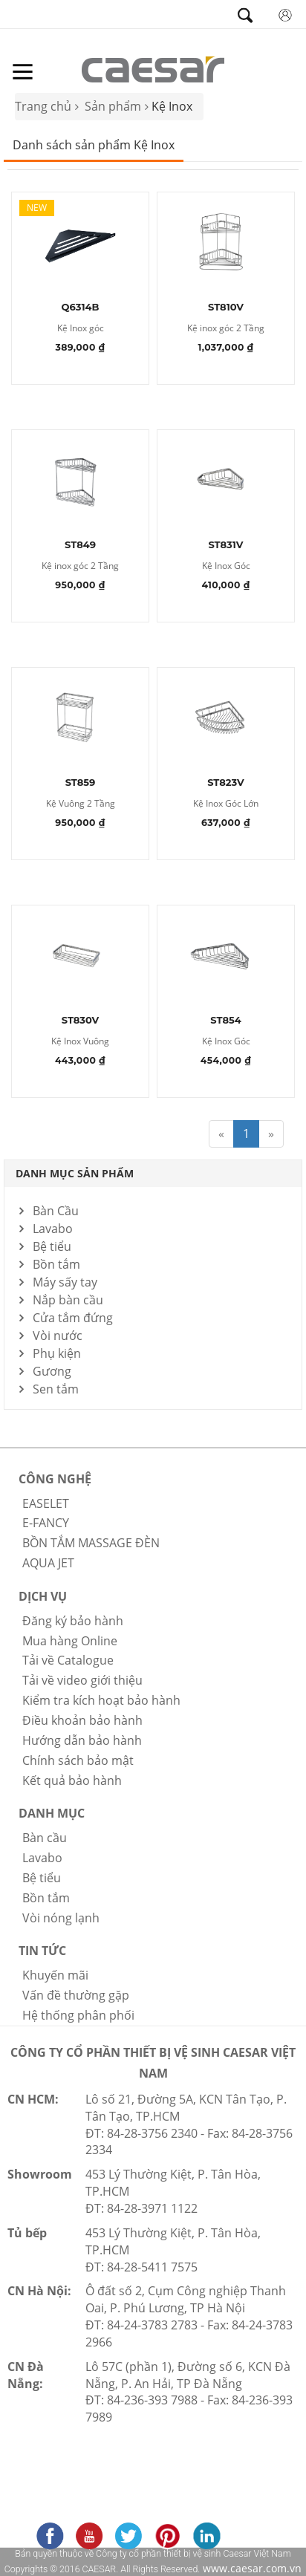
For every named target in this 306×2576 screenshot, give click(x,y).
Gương (52, 1371)
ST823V (225, 783)
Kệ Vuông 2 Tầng (80, 804)
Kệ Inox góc (80, 328)
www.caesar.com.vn (251, 2568)
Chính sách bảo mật (78, 1760)
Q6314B (81, 307)
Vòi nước (57, 1335)
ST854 (225, 1020)
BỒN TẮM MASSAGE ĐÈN (91, 1543)
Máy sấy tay (65, 1282)
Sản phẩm (113, 106)
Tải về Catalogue (68, 1660)
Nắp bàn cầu (68, 1300)
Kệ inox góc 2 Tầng (225, 328)
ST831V (225, 545)
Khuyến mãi (55, 1975)
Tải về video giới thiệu (82, 1680)
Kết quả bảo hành (72, 1780)
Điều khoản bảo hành (82, 1720)
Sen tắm (56, 1389)
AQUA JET (48, 1563)
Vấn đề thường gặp (75, 1995)
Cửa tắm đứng (73, 1318)
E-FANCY (45, 1523)
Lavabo (53, 1228)
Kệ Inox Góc (226, 566)
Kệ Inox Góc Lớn (225, 804)
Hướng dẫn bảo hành (82, 1740)
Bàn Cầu (56, 1211)
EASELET (45, 1503)
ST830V (81, 1020)
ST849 (80, 545)
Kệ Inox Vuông (80, 1041)
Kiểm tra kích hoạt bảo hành (101, 1700)
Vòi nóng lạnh (61, 1918)
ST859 (80, 783)
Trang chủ (43, 106)
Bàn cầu (44, 1837)
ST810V (226, 307)
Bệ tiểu (52, 1246)
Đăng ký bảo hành (72, 1621)
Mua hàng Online (69, 1641)
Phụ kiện (57, 1353)
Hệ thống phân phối (78, 2015)
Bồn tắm (56, 1264)
